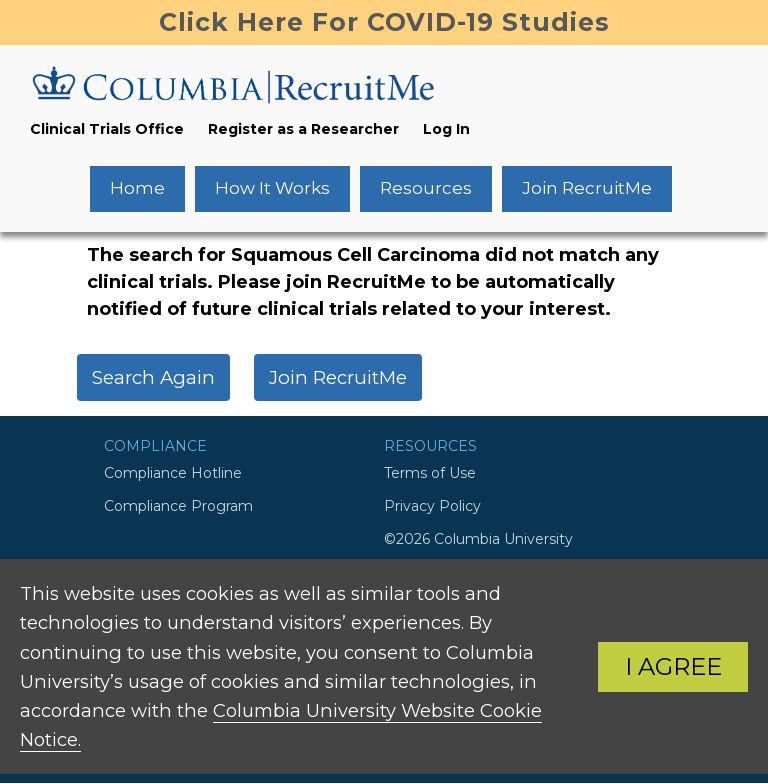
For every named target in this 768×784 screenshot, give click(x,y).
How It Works (272, 188)
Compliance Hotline (173, 473)
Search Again (153, 377)
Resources (426, 188)
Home (137, 188)
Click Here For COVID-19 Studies (384, 22)
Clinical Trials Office (107, 129)
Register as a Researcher (303, 129)
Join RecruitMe (587, 188)
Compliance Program (178, 506)
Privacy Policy (432, 506)
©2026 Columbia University (478, 539)
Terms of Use (430, 473)
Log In (446, 129)
